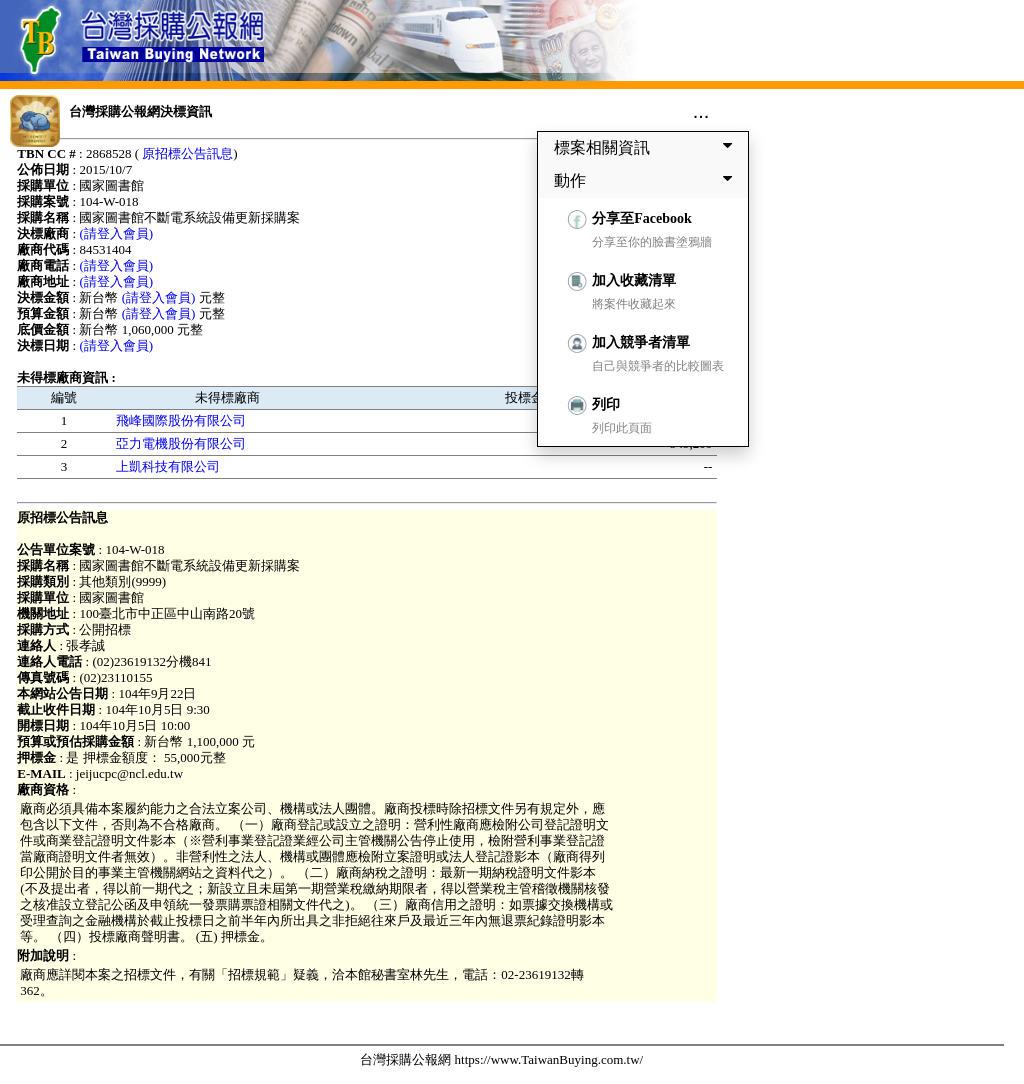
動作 (647, 180)
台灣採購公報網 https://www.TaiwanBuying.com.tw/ (501, 1059)
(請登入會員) (116, 233)
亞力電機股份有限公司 (181, 443)
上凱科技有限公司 (168, 466)
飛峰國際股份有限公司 (181, 420)
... (701, 111)
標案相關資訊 (647, 147)
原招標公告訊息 (187, 153)
